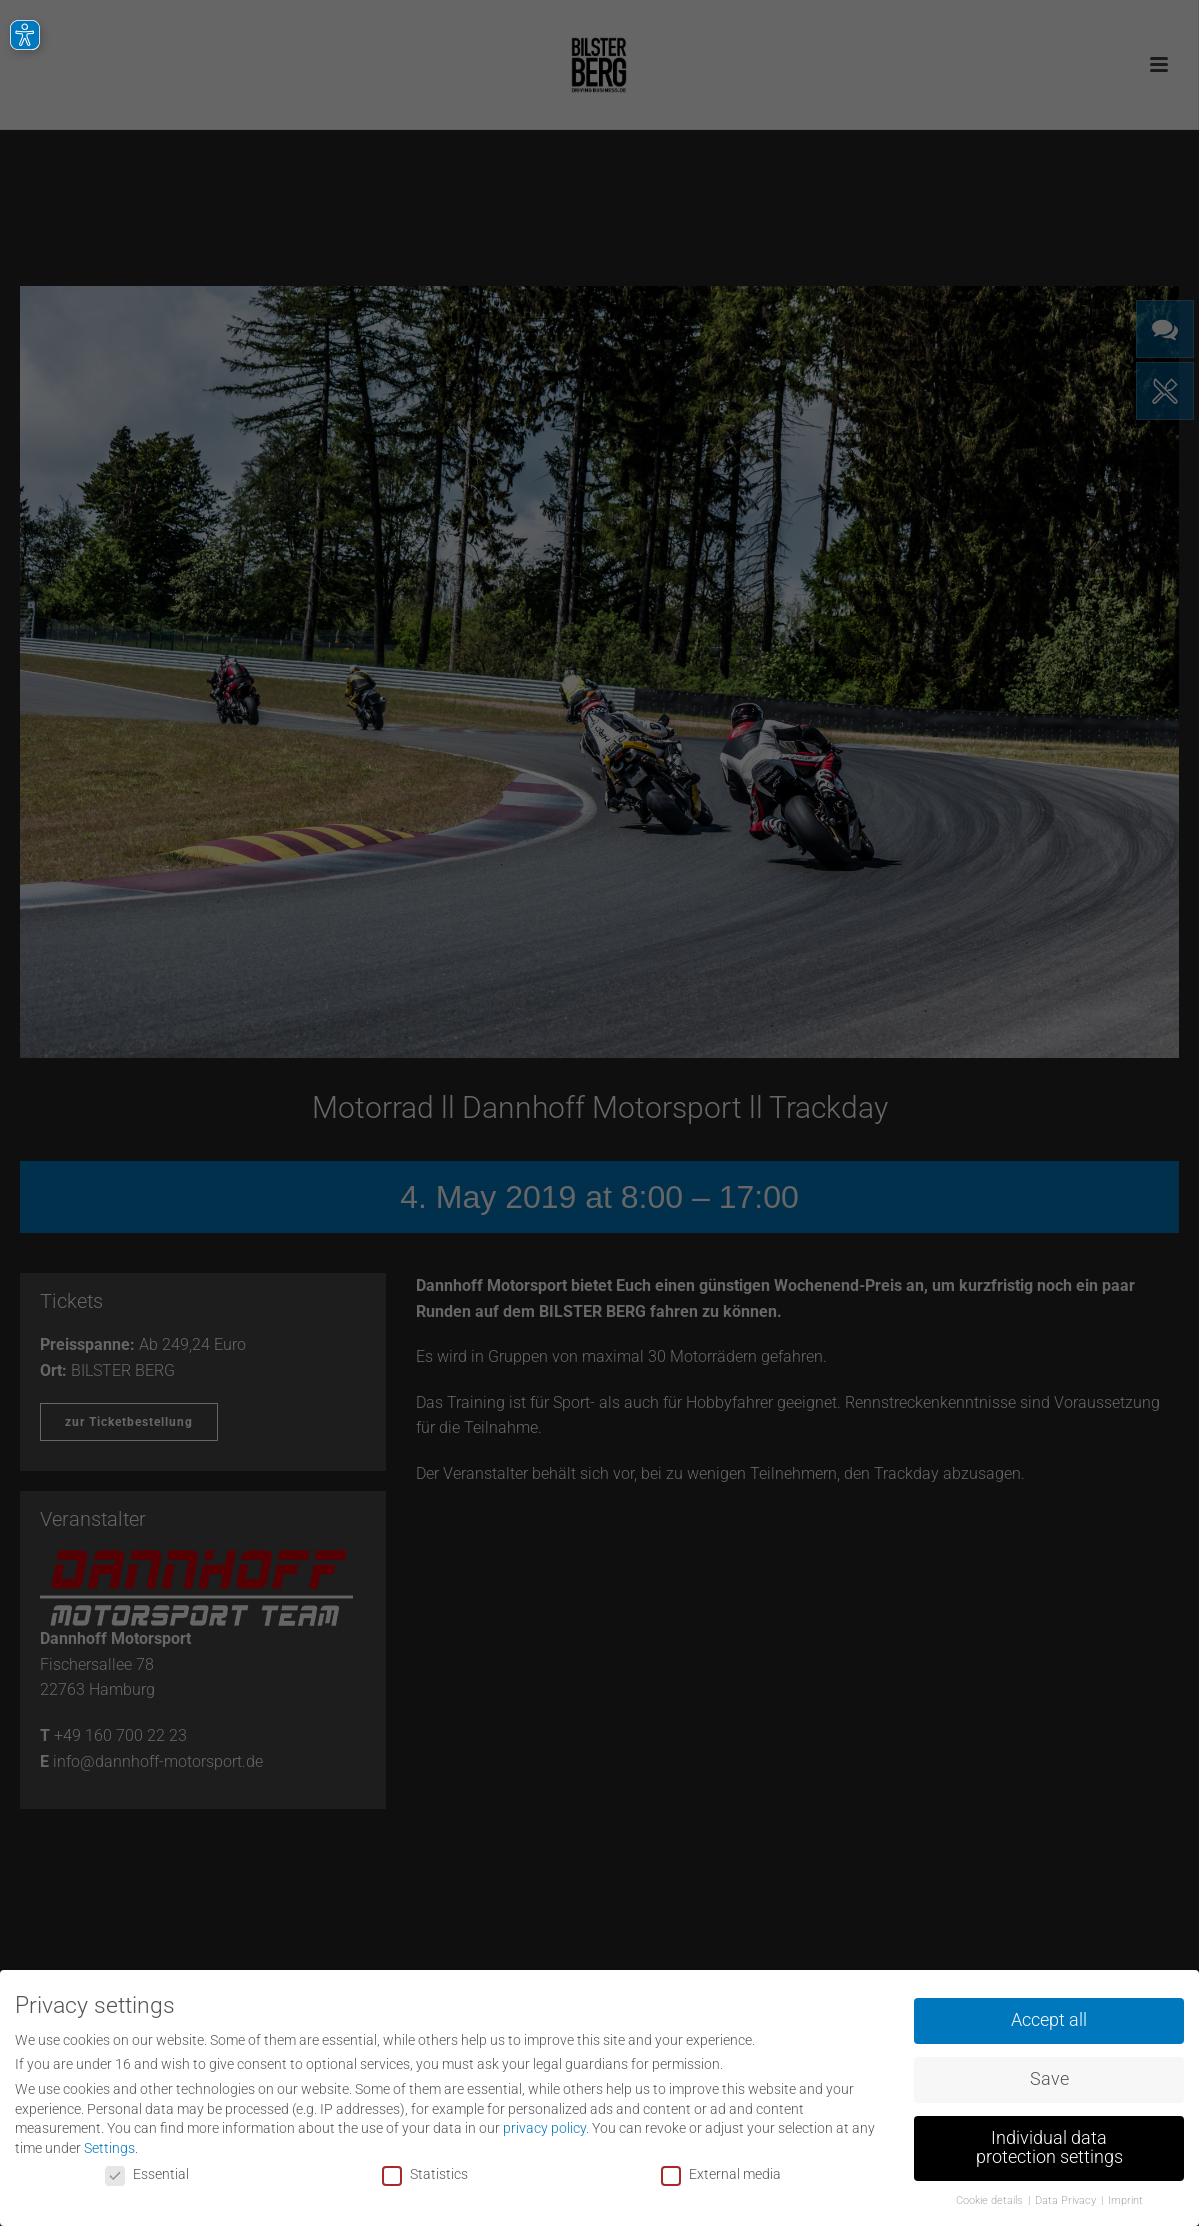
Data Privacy (1067, 2198)
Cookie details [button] (991, 2198)
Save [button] (1049, 2076)
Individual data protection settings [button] (1049, 2145)
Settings (109, 2145)
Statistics (425, 2171)
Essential (147, 2171)
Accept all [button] (1049, 2017)
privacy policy (544, 2126)
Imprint (1125, 2198)
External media (721, 2171)
